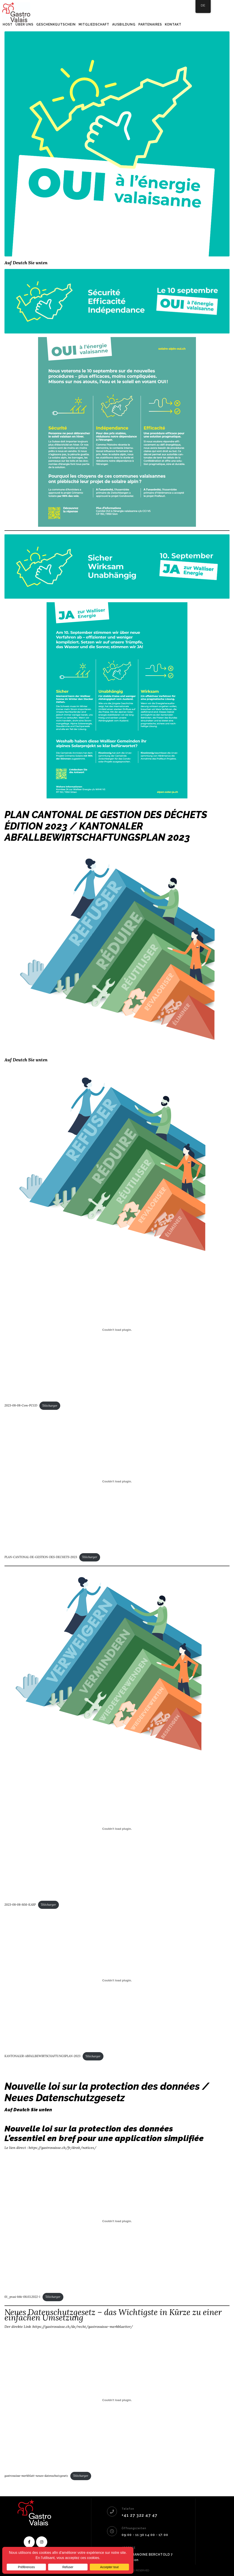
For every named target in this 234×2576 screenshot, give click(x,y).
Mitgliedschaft (94, 24)
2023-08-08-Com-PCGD (20, 1406)
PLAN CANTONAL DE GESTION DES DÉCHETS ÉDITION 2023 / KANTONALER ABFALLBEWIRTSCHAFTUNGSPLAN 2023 (105, 826)
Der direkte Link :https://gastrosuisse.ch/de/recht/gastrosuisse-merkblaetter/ (68, 2326)
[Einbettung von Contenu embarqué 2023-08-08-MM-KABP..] (117, 1829)
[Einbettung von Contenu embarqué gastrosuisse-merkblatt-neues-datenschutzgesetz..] (117, 2400)
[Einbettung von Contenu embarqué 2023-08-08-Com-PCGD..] (117, 1329)
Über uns (24, 24)
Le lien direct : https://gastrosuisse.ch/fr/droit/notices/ (50, 2147)
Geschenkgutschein (56, 24)
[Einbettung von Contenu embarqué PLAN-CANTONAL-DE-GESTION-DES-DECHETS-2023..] (117, 1481)
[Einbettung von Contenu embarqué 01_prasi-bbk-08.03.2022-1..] (117, 2221)
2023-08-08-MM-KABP (20, 1905)
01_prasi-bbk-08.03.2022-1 (22, 2297)
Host (8, 24)
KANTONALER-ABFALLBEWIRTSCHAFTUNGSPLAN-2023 (42, 2056)
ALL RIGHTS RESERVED (134, 2570)
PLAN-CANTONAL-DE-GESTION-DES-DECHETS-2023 (40, 1557)
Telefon (128, 2508)
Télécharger (49, 1406)
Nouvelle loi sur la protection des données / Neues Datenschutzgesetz (106, 2092)
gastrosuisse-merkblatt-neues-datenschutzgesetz (36, 2476)
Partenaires (150, 24)
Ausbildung (123, 24)
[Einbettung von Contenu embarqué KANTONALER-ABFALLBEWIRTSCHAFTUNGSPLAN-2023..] (117, 1980)
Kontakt (173, 24)
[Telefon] (112, 2511)
